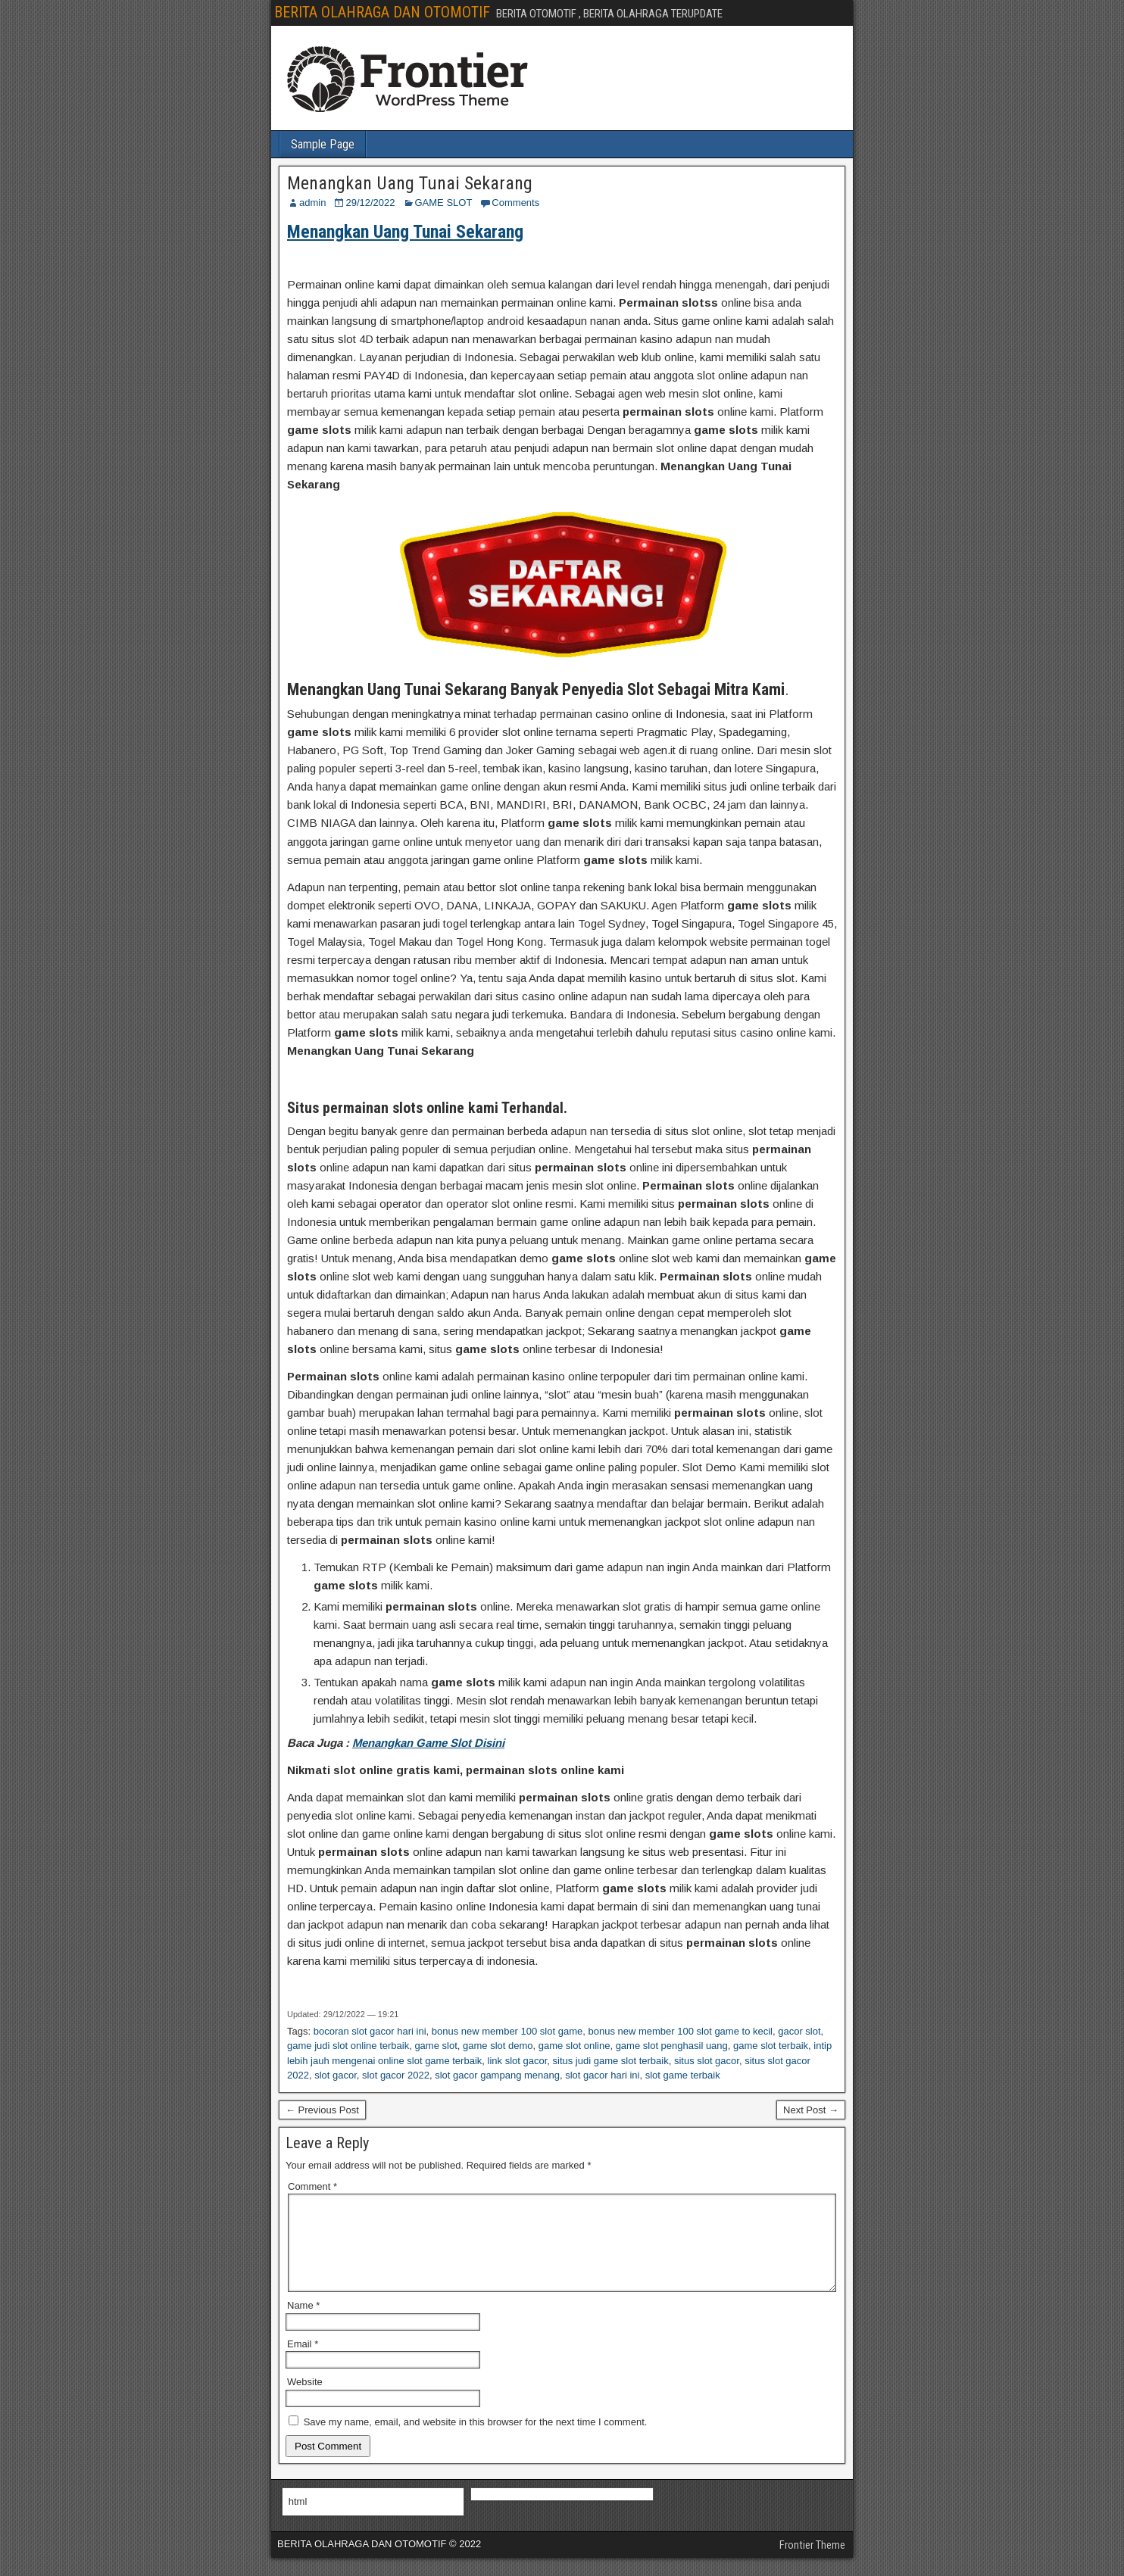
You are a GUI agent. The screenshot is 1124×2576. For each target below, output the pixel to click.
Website (305, 2400)
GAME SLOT (444, 202)
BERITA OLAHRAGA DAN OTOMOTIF (382, 12)
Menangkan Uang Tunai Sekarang (409, 183)
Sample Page (322, 144)
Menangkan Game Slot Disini (428, 1742)
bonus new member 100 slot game (507, 2031)
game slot (435, 2045)
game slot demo (498, 2045)
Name (303, 2323)
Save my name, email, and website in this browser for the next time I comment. (476, 2440)
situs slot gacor (706, 2060)
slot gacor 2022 (395, 2075)
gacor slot (799, 2031)
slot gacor (335, 2075)
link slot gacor (518, 2060)
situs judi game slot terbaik (611, 2060)
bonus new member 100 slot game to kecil (680, 2031)
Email (302, 2362)
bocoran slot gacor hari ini (370, 2031)
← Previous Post (322, 2110)
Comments (515, 202)
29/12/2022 (370, 202)
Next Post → (810, 2110)
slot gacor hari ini (602, 2075)
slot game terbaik (682, 2075)
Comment (312, 2186)
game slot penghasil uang (672, 2045)
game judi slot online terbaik (348, 2045)
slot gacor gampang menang (497, 2075)
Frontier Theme (812, 2563)
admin (312, 202)
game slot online (574, 2045)
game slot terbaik (770, 2045)
